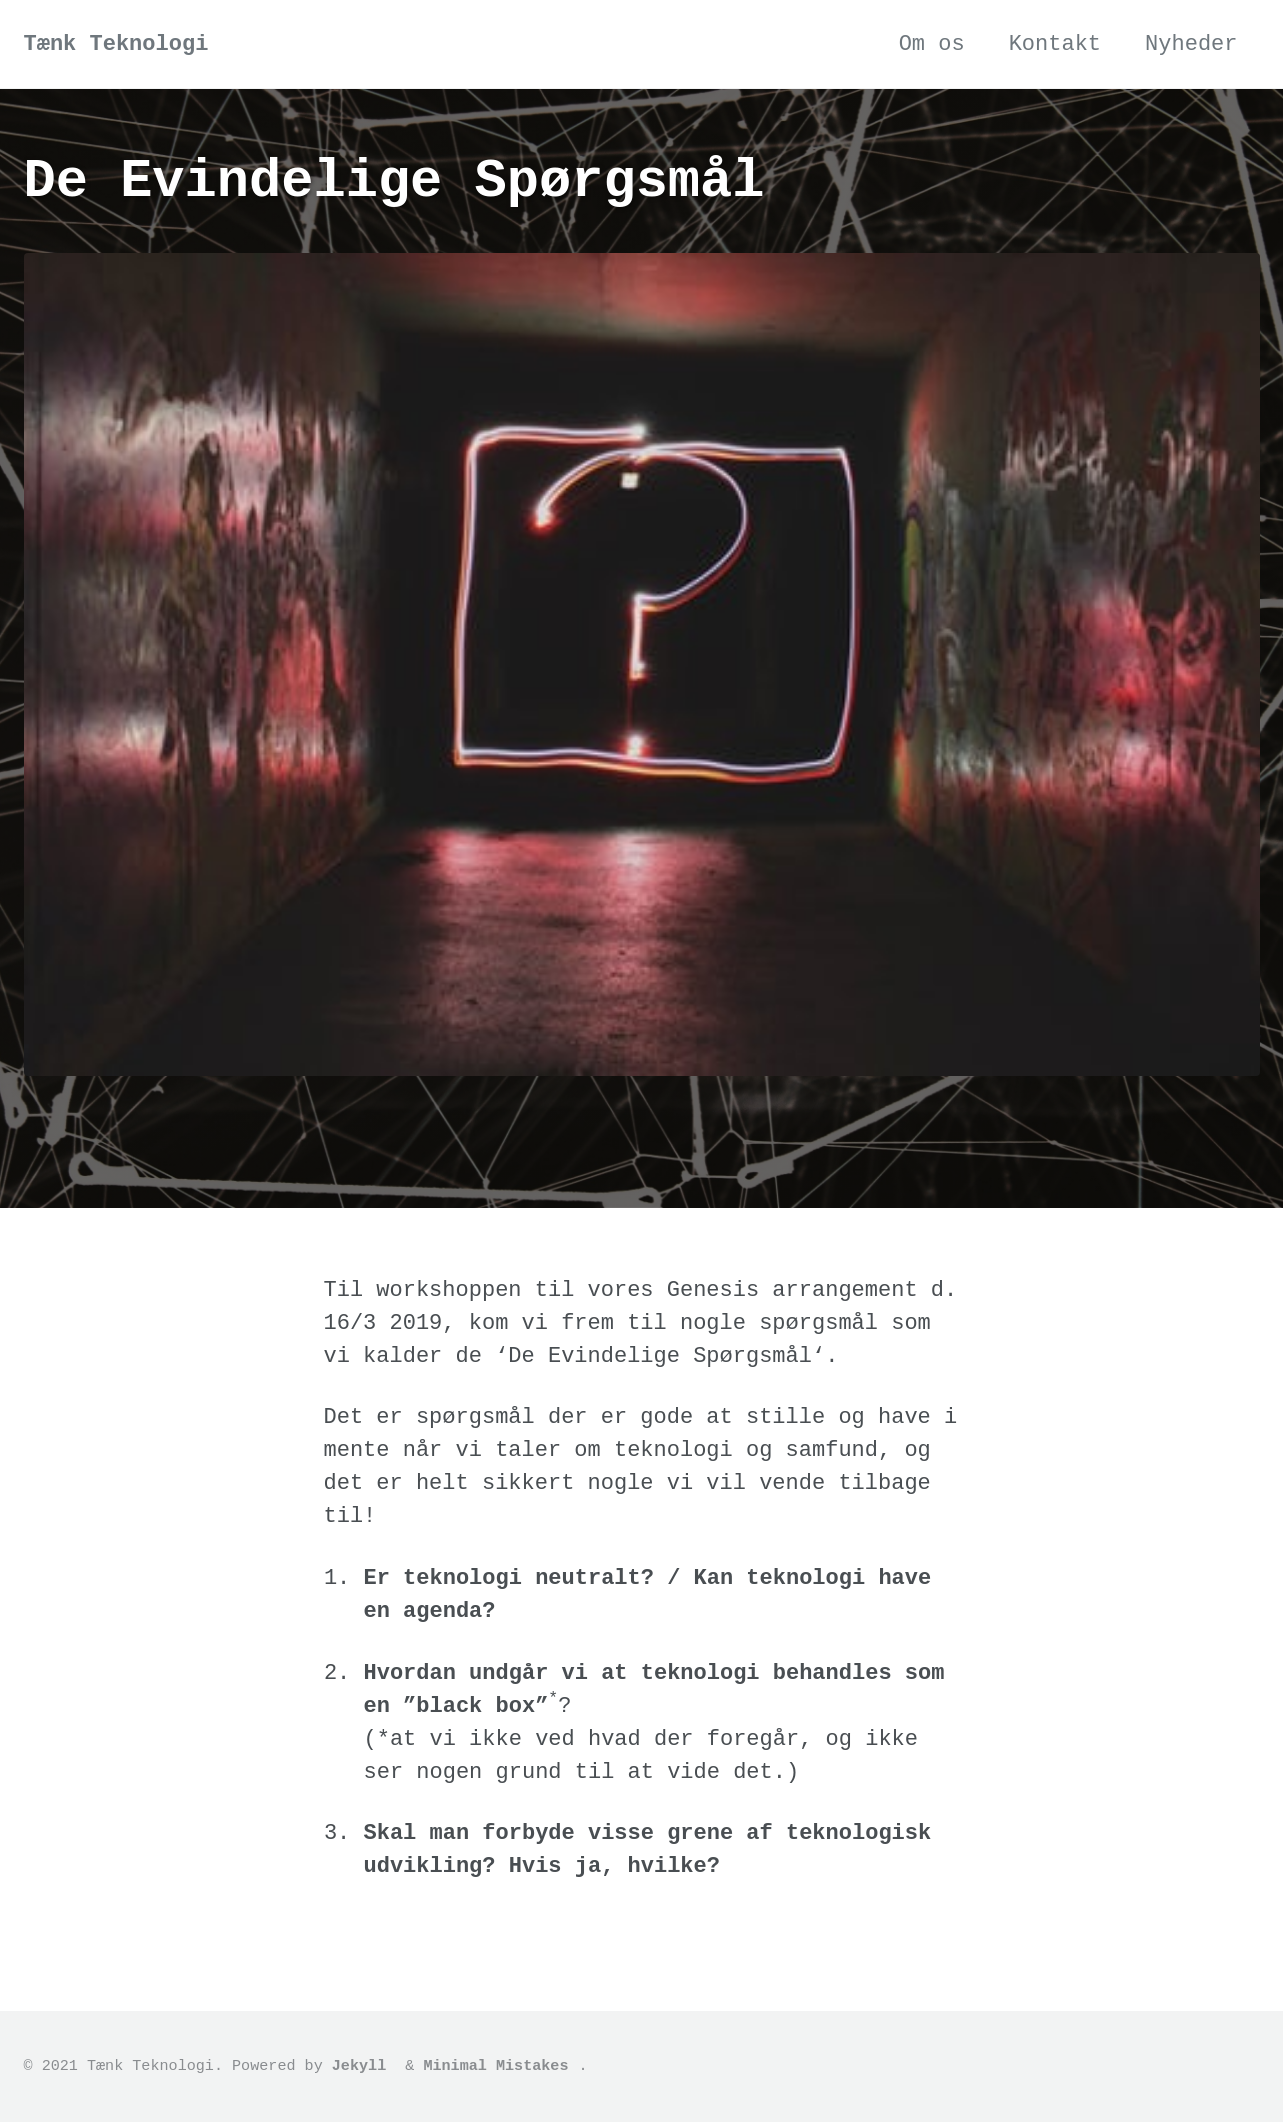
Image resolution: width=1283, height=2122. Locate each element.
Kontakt (1055, 44)
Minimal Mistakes (495, 2066)
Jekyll (359, 2066)
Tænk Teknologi (116, 44)
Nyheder (1191, 44)
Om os (932, 44)
